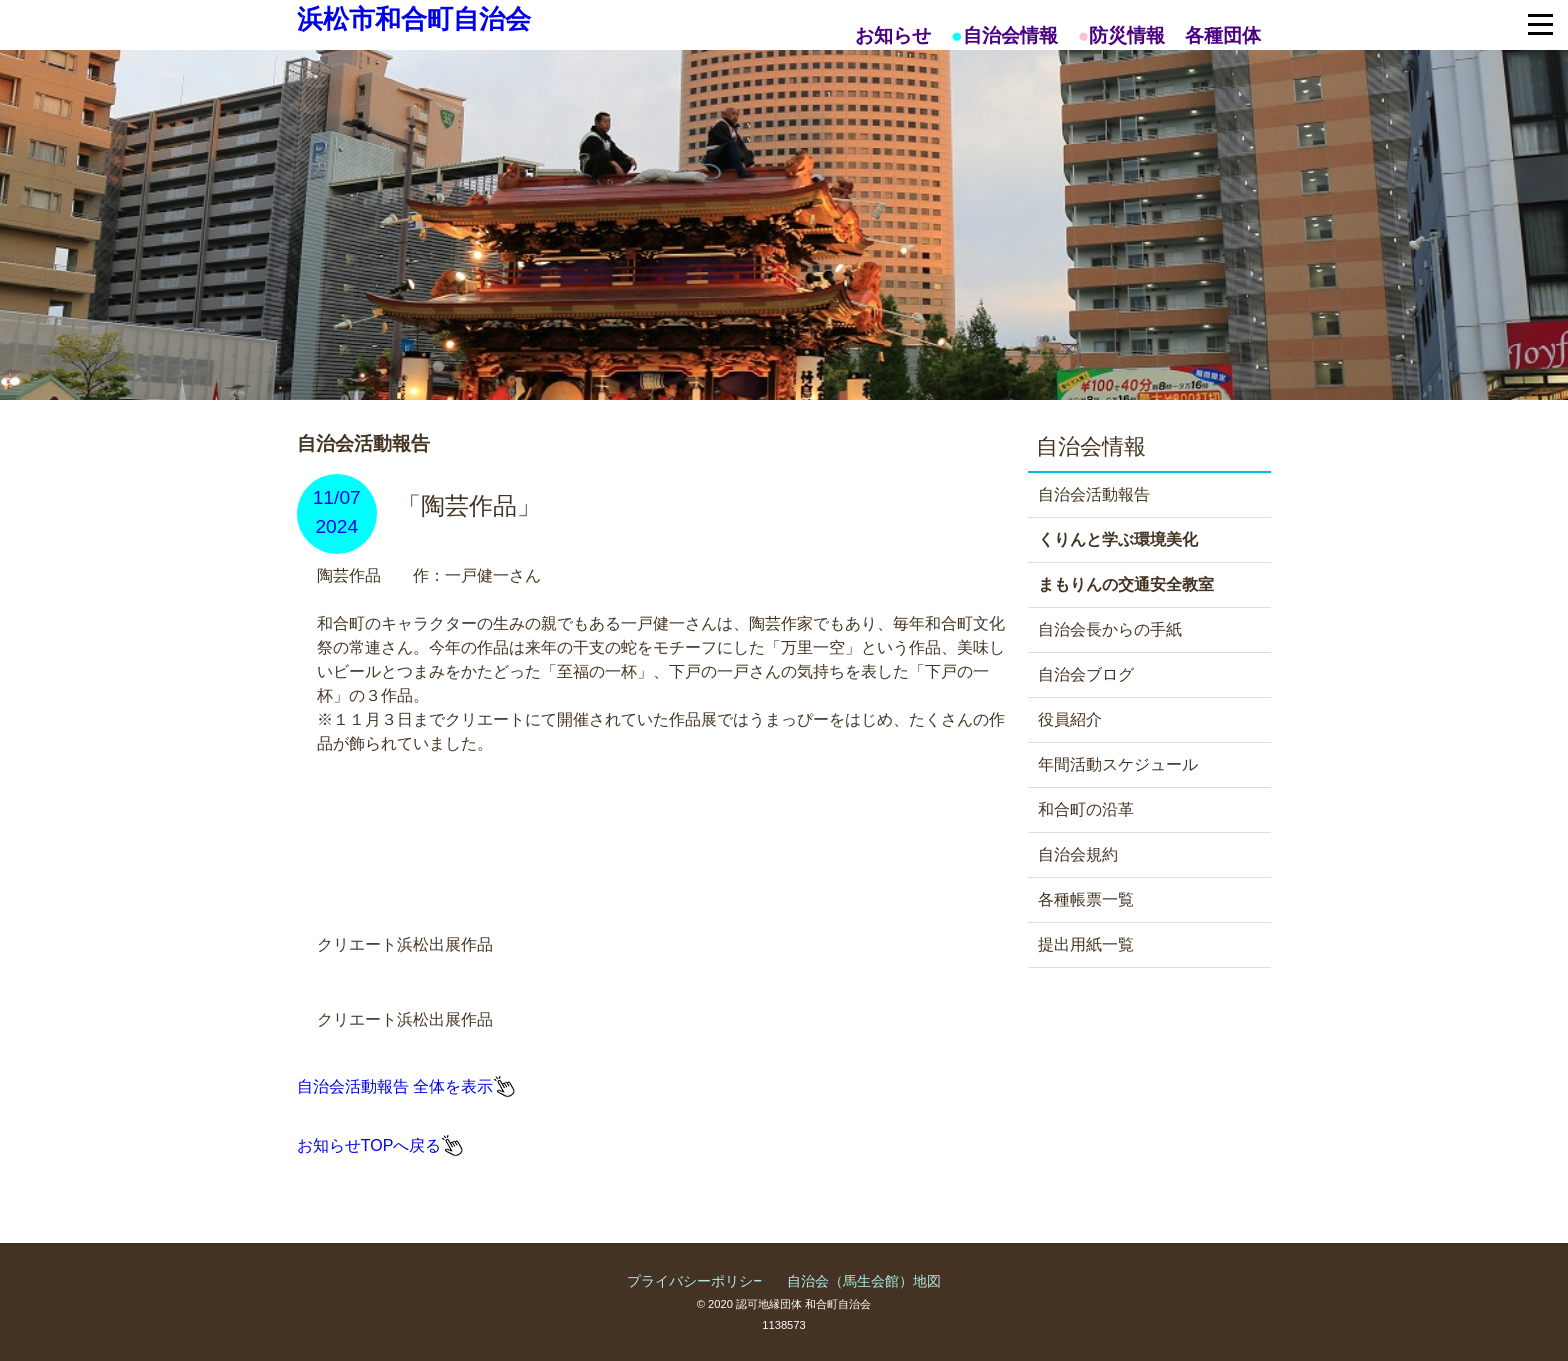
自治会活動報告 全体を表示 (395, 1086)
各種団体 (1223, 35)
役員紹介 (1070, 719)
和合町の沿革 (1086, 809)
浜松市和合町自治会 (414, 19)
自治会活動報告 (1094, 494)
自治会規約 (1078, 854)
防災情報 (1127, 35)
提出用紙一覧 (1086, 944)
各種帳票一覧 (1086, 899)
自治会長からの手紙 (1110, 629)
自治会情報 (1010, 35)
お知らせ (893, 35)
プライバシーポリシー (697, 1281)
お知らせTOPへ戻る (369, 1145)
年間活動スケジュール (1118, 764)
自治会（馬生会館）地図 (864, 1281)
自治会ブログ (1086, 674)
